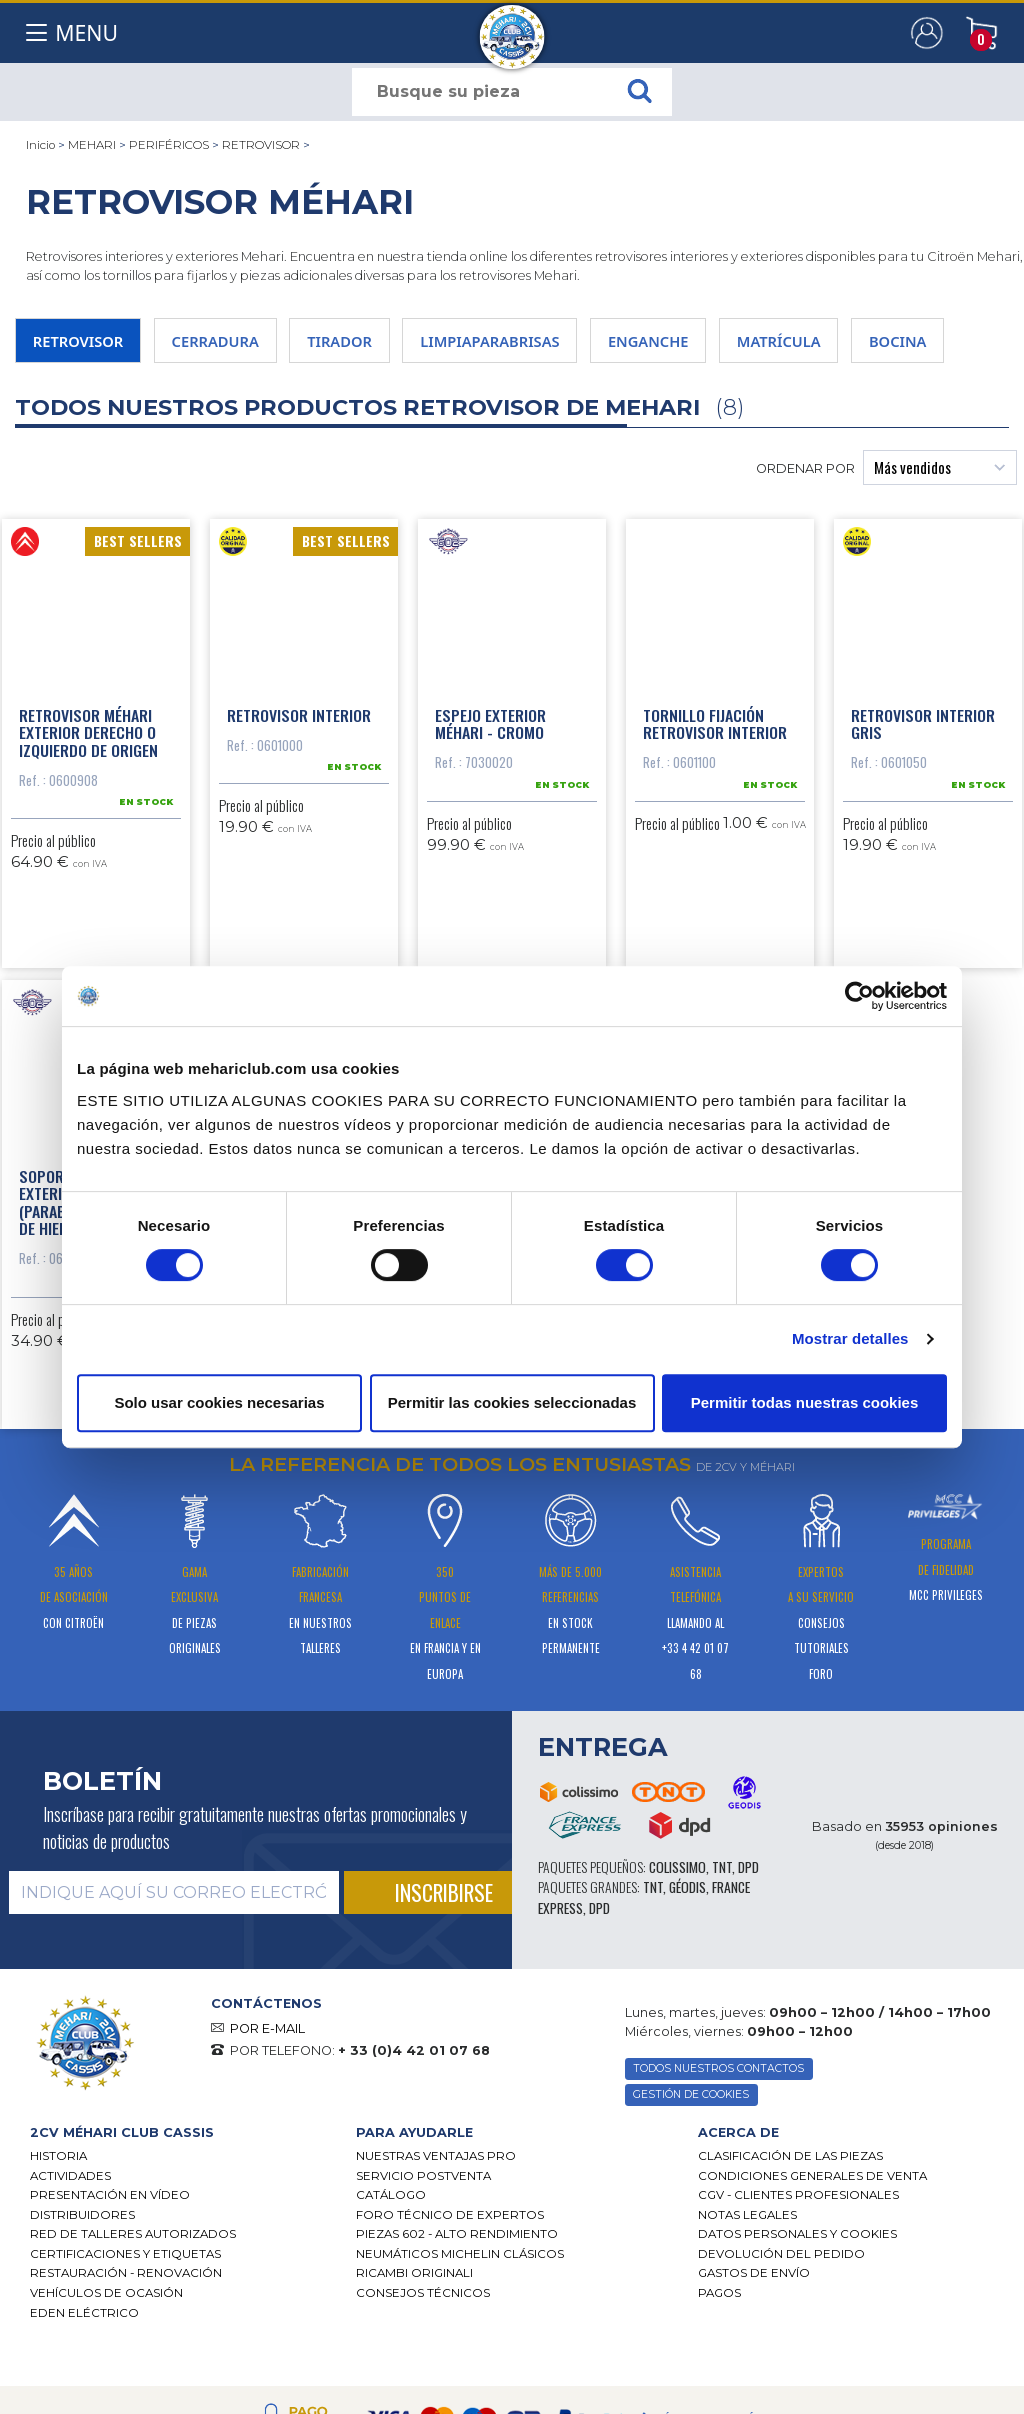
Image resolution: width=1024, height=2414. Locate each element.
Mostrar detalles (850, 1338)
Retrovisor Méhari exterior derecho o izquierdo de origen (88, 734)
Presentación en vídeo (110, 2270)
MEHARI (92, 145)
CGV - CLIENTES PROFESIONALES (798, 2270)
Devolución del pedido (781, 2329)
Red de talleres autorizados (133, 2310)
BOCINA (908, 341)
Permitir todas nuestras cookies (805, 1402)
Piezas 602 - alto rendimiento (457, 2310)
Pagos (719, 2368)
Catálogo (391, 2270)
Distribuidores (82, 2290)
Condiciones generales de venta (812, 2251)
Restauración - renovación (126, 2349)
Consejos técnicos (423, 2368)
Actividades (70, 2251)
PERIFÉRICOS (169, 145)
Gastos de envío (754, 2349)
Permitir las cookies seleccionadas (512, 1402)
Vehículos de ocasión (106, 2368)
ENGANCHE (656, 341)
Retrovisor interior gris (923, 726)
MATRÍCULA (787, 341)
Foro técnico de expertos (450, 2290)
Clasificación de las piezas (790, 2231)
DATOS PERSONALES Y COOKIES (797, 2310)
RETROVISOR (261, 145)
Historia (58, 2231)
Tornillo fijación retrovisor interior (715, 726)
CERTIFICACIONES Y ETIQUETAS (125, 2329)
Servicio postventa (423, 2251)
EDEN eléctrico (84, 2388)
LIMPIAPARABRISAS (495, 341)
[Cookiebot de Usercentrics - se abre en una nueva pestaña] (859, 996)
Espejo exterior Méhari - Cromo (490, 726)
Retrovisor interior (299, 717)
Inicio (40, 145)
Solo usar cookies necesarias (219, 1402)
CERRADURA (217, 341)
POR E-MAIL (267, 2103)
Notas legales (747, 2290)
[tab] (178, 2207)
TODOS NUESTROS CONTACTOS (718, 2143)
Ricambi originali (414, 2349)
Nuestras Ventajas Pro (436, 2231)
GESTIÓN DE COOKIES (691, 2169)
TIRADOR (344, 341)
